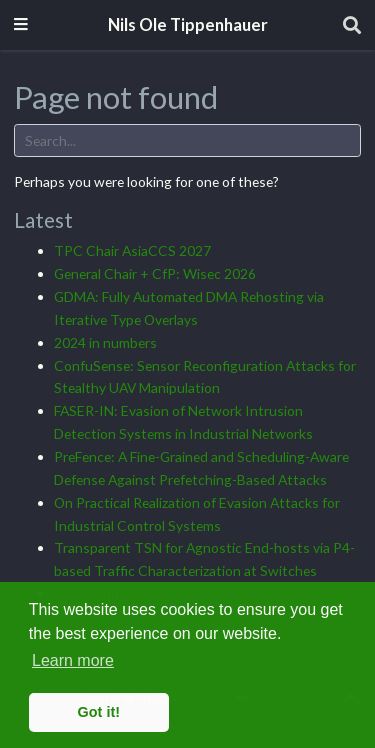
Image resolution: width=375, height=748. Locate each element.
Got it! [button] (99, 712)
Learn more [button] (73, 660)
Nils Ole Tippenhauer (188, 25)
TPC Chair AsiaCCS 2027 (132, 250)
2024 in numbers (105, 342)
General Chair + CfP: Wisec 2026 (155, 273)
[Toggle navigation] (21, 25)
